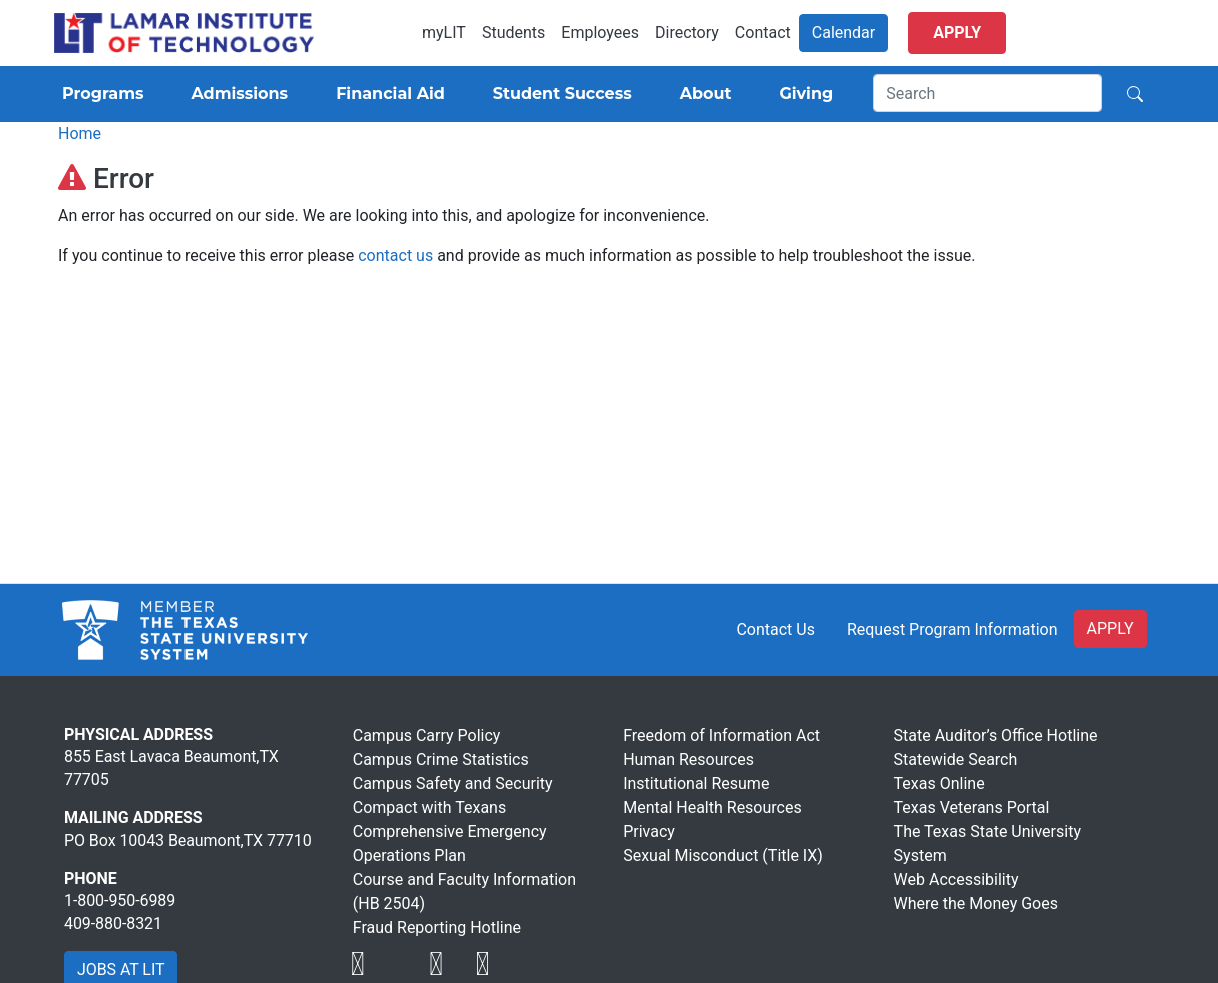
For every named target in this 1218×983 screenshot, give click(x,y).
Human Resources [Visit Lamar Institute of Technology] (688, 759)
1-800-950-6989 (119, 900)
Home (79, 133)
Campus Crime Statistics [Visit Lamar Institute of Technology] (441, 759)
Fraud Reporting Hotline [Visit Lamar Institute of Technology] (437, 927)
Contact (763, 32)
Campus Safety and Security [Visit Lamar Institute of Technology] (453, 783)
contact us (395, 255)
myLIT (444, 32)
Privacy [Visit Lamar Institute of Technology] (649, 831)
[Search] (987, 93)
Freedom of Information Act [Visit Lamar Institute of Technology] (721, 735)
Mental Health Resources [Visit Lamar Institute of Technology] (712, 807)
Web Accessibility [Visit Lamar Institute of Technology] (956, 879)
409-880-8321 (113, 923)
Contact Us (775, 629)
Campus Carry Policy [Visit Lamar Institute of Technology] (427, 735)
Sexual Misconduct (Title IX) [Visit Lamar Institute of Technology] (723, 855)
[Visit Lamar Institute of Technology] (358, 964)
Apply (957, 32)
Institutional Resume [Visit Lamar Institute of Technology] (696, 783)
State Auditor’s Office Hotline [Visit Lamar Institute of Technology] (996, 735)
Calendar (843, 32)
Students (513, 32)
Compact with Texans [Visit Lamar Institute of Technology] (429, 807)
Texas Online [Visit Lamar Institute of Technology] (939, 783)
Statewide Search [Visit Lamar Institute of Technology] (956, 759)
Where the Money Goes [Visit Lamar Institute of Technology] (976, 903)
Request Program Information (952, 629)
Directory (687, 32)
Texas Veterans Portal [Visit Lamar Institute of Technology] (972, 807)
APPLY (1110, 628)
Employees (600, 32)
